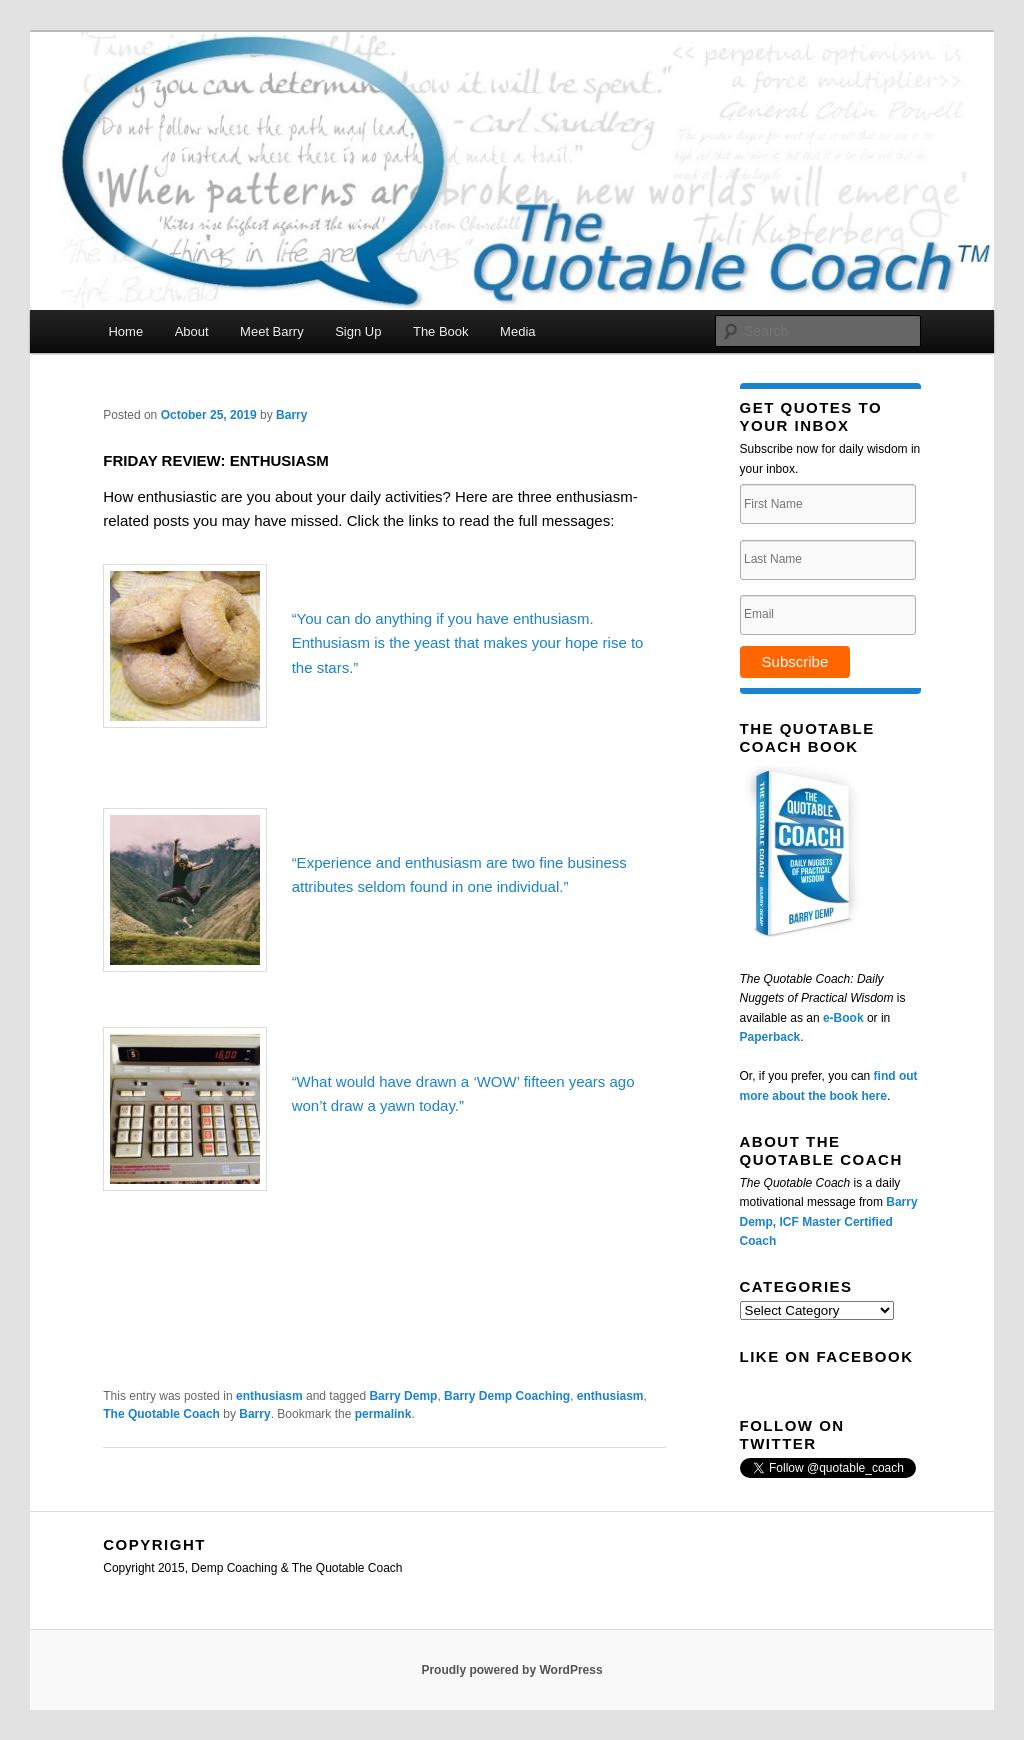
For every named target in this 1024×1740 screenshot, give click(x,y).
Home (125, 331)
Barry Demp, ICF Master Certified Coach (829, 1221)
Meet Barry (272, 331)
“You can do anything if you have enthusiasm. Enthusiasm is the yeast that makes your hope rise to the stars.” (468, 643)
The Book (441, 331)
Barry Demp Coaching (507, 1396)
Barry (291, 415)
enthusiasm (269, 1396)
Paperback (770, 1037)
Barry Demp (403, 1396)
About (192, 331)
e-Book (843, 1018)
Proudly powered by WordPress (511, 1670)
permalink (383, 1414)
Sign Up (358, 331)
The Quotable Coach (161, 1414)
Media (517, 331)
